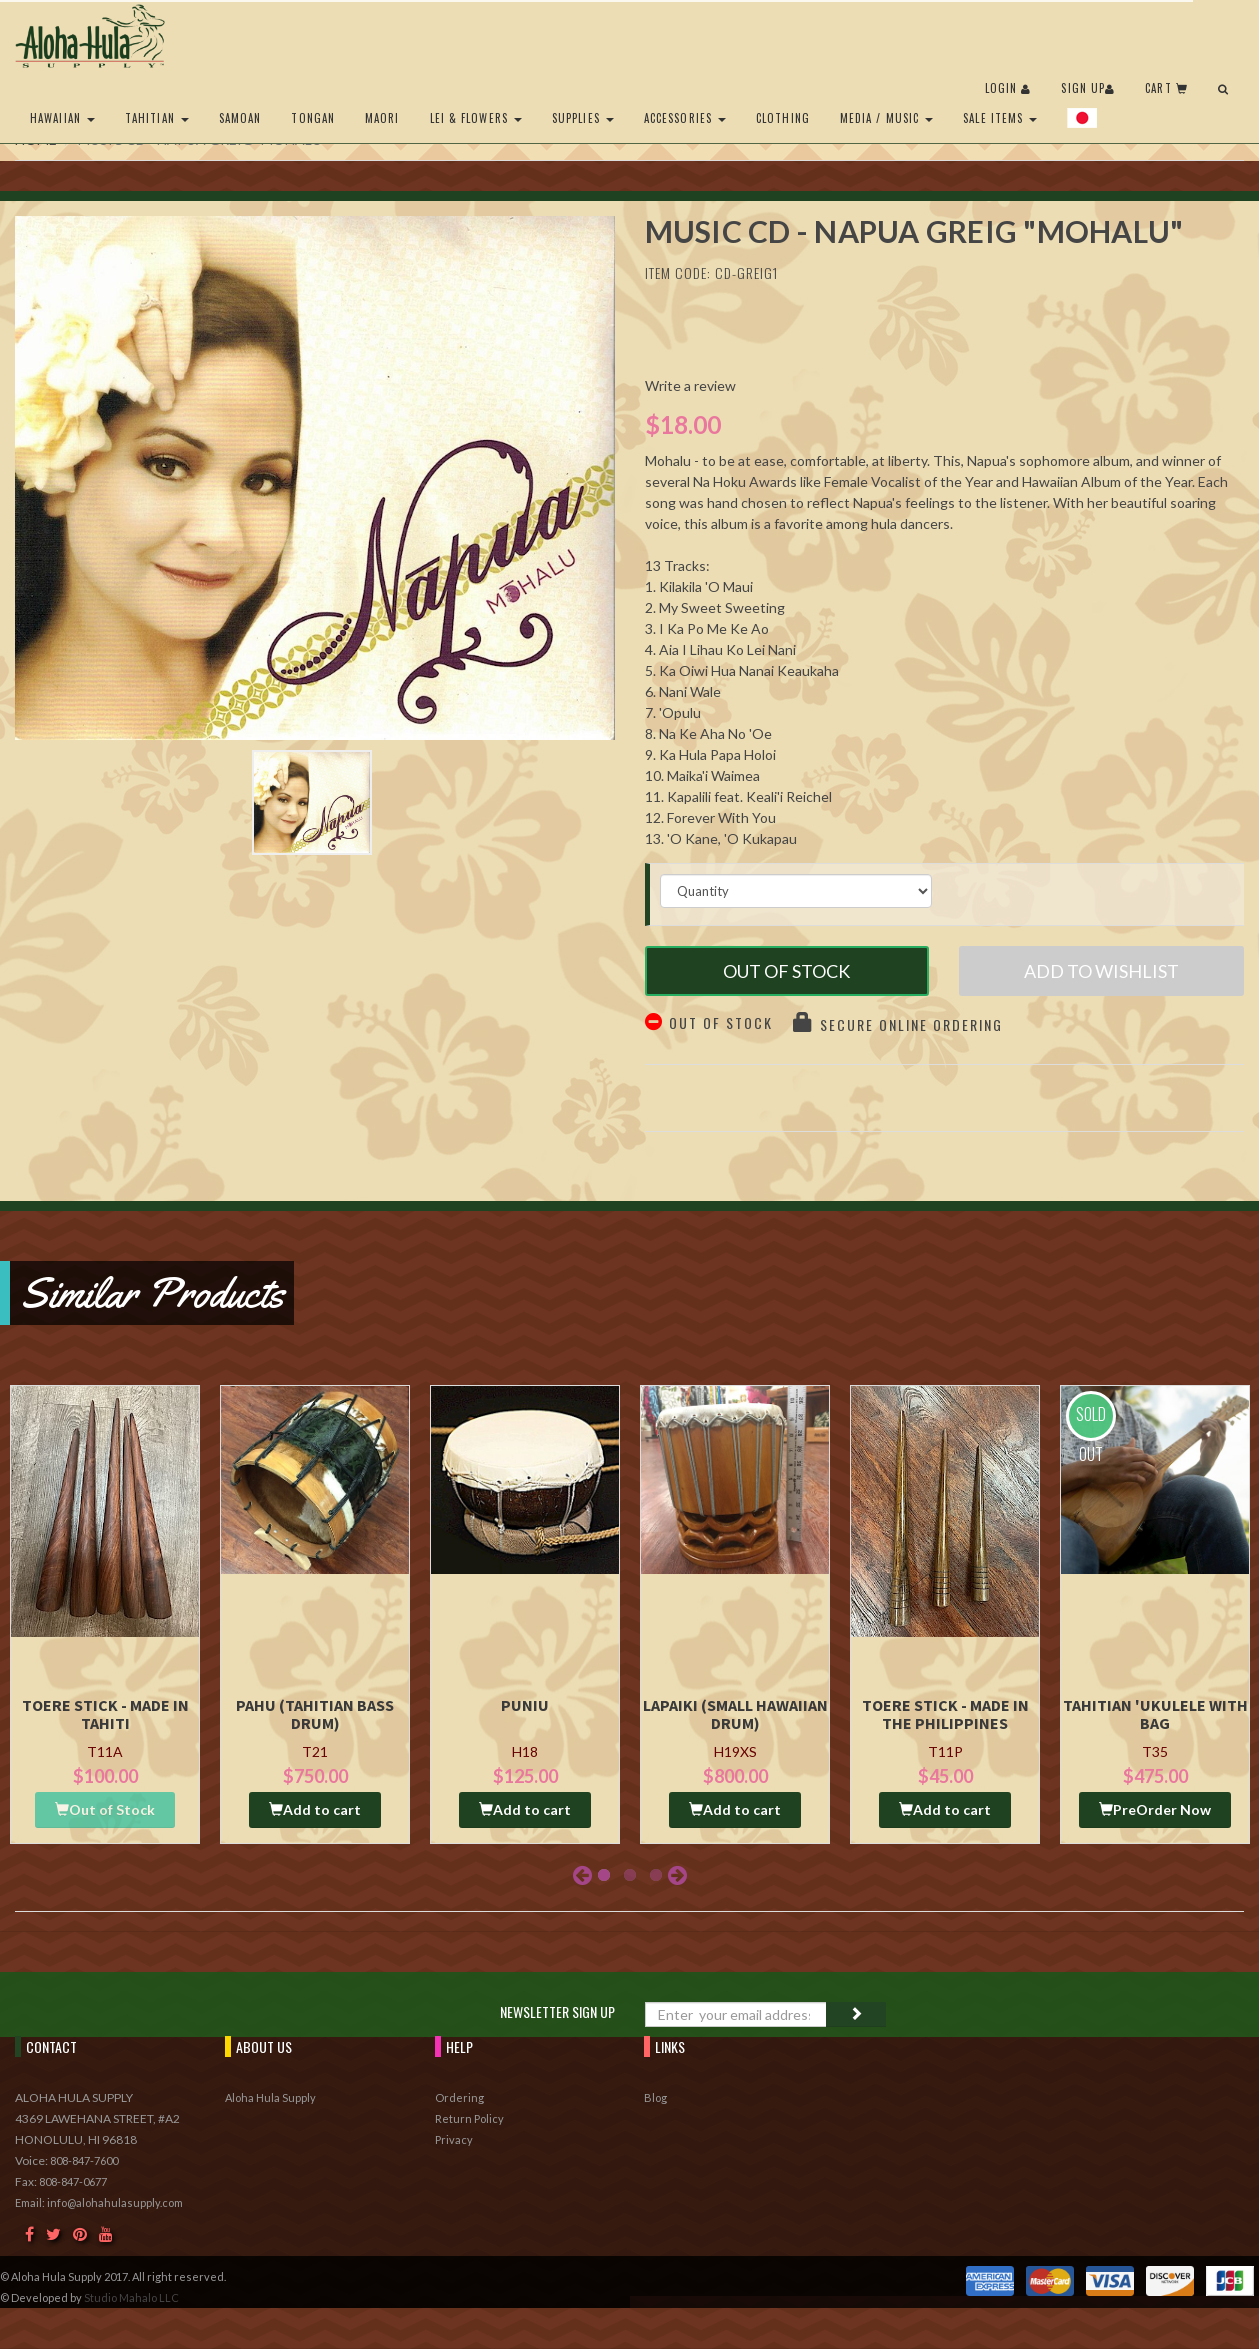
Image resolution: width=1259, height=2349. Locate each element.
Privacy (454, 2139)
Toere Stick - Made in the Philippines (945, 1714)
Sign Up (1088, 88)
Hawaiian (62, 118)
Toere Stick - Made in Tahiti (105, 1714)
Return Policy (469, 2118)
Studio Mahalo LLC (131, 2297)
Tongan (313, 118)
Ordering (459, 2097)
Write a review (690, 385)
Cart (1166, 88)
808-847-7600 (84, 2160)
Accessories (685, 118)
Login (1008, 88)
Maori (382, 118)
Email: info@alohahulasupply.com (99, 2202)
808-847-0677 (73, 2181)
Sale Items (1000, 118)
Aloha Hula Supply (270, 2097)
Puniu (525, 1705)
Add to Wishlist (1101, 971)
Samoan (240, 118)
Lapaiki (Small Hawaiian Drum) (735, 1714)
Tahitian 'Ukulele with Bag (1155, 1714)
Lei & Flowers (476, 118)
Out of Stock (786, 971)
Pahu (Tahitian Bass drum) (315, 1714)
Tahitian (157, 118)
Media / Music (886, 118)
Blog (655, 2097)
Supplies (583, 118)
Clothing (783, 118)
